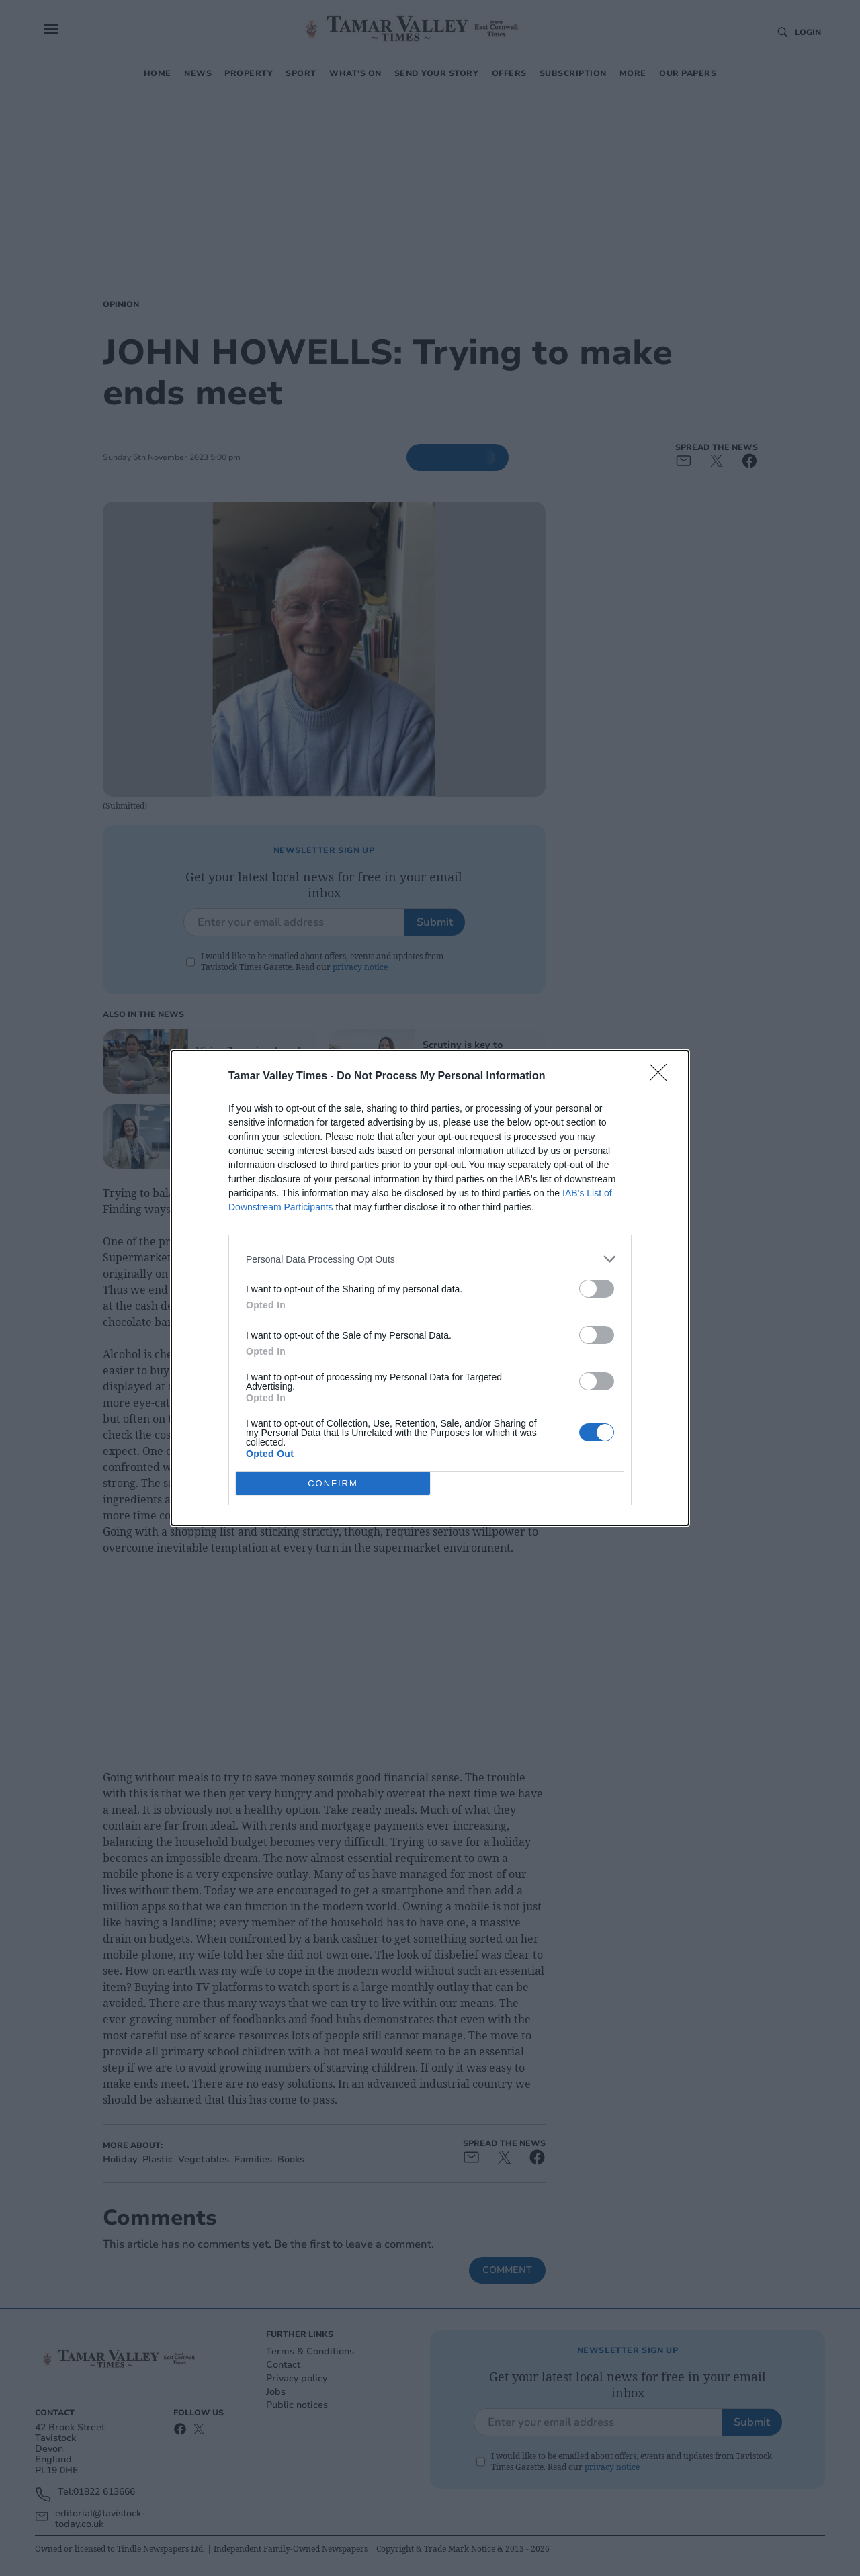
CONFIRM (333, 1483)
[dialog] (430, 1288)
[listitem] (430, 1259)
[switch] (596, 1289)
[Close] (662, 1077)
